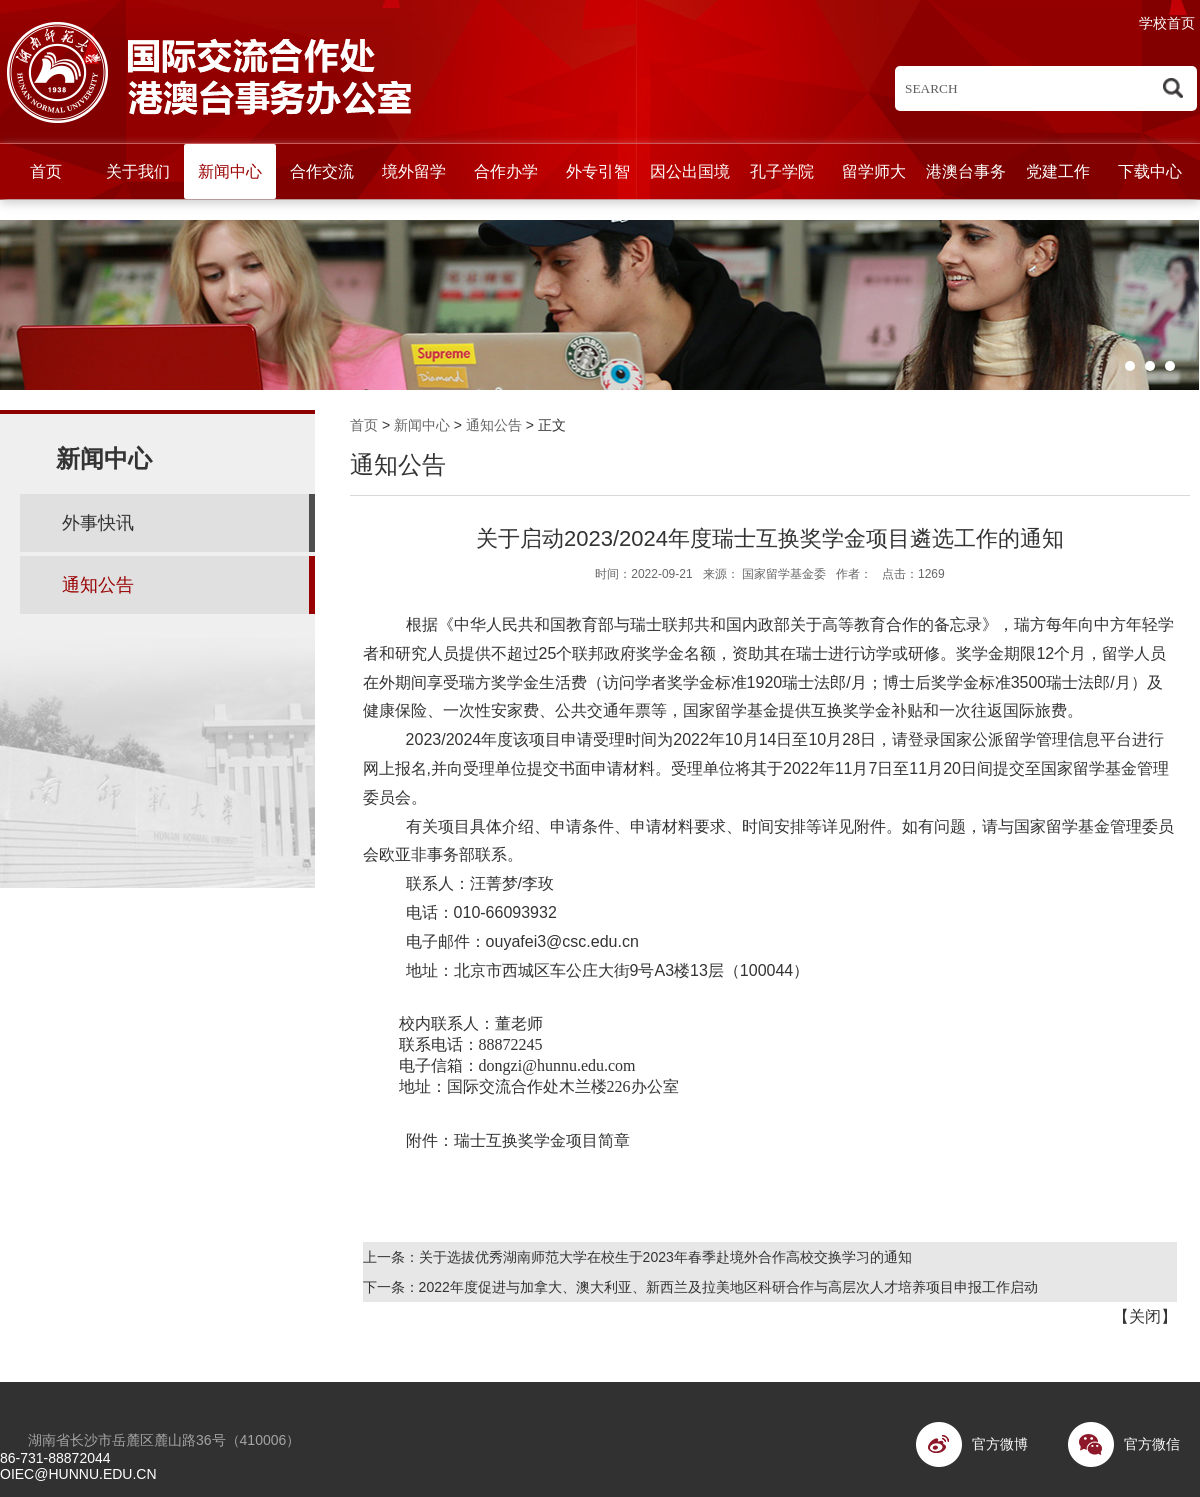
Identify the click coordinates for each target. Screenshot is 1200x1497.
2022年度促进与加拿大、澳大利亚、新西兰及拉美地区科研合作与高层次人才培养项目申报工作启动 (728, 1287)
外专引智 (598, 171)
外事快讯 (98, 523)
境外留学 (414, 171)
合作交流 (322, 171)
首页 (46, 171)
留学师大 (874, 171)
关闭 (1145, 1316)
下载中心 (1150, 171)
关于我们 (138, 171)
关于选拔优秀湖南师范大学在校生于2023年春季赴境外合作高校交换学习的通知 (665, 1257)
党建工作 (1058, 171)
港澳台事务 (966, 171)
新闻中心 (230, 171)
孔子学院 (782, 171)
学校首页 (1167, 23)
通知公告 (494, 425)
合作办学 (506, 171)
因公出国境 (690, 171)
